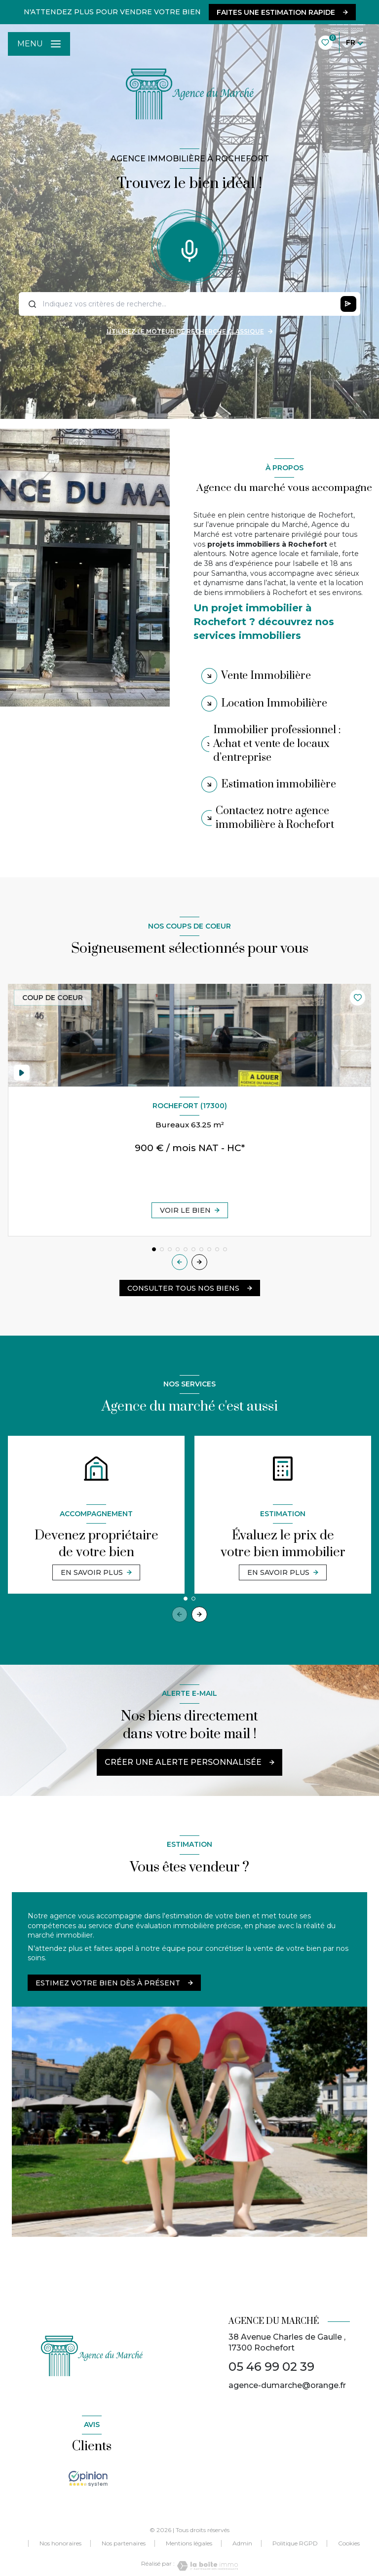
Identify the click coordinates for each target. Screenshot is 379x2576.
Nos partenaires (124, 2543)
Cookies (349, 2543)
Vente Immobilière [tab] (266, 675)
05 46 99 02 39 (271, 2366)
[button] (199, 1262)
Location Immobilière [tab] (274, 703)
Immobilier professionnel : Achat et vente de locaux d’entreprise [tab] (277, 743)
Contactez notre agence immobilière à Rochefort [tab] (275, 817)
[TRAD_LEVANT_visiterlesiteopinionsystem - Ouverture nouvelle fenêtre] (88, 2479)
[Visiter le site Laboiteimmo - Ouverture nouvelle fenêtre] (206, 2566)
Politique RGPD (295, 2543)
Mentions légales (189, 2543)
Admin (242, 2543)
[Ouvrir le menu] (39, 44)
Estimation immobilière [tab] (278, 784)
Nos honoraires (60, 2543)
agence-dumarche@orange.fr (287, 2385)
